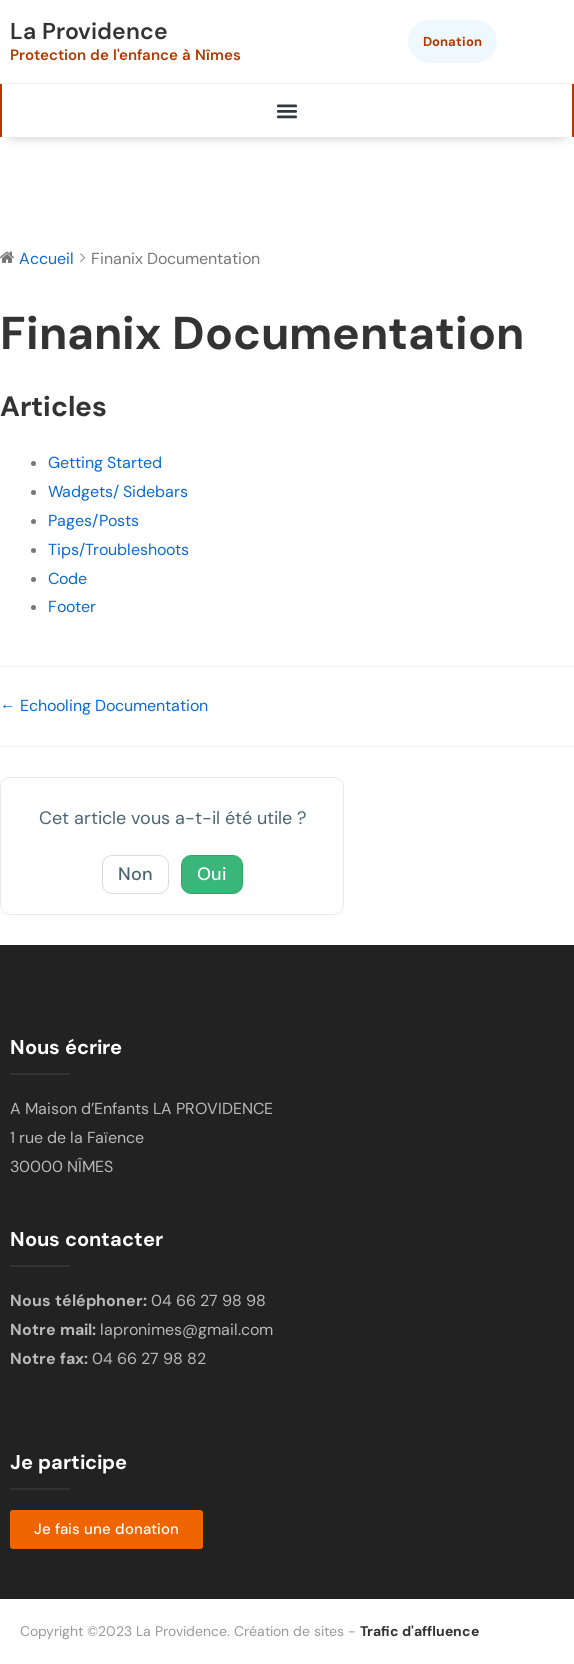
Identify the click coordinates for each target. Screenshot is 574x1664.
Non (135, 874)
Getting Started (105, 462)
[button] (287, 110)
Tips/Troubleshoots (118, 549)
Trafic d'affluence (419, 1631)
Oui (212, 874)
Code (67, 578)
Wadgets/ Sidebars (118, 491)
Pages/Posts (93, 520)
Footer (72, 606)
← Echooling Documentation (104, 705)
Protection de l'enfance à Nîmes (125, 55)
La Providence (89, 31)
